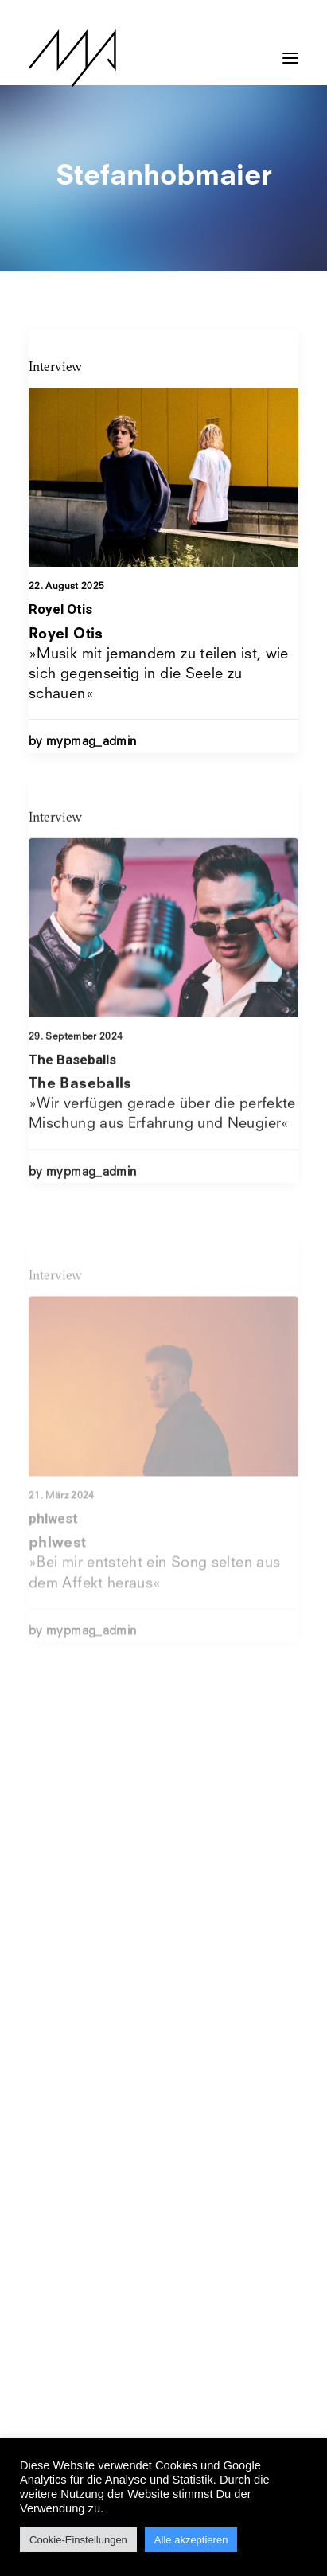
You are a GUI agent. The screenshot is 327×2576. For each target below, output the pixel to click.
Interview (55, 366)
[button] (290, 50)
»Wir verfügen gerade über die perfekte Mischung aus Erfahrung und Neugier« (162, 1149)
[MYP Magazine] (72, 58)
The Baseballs (72, 1104)
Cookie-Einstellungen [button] (78, 2540)
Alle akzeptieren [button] (191, 2540)
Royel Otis (60, 609)
